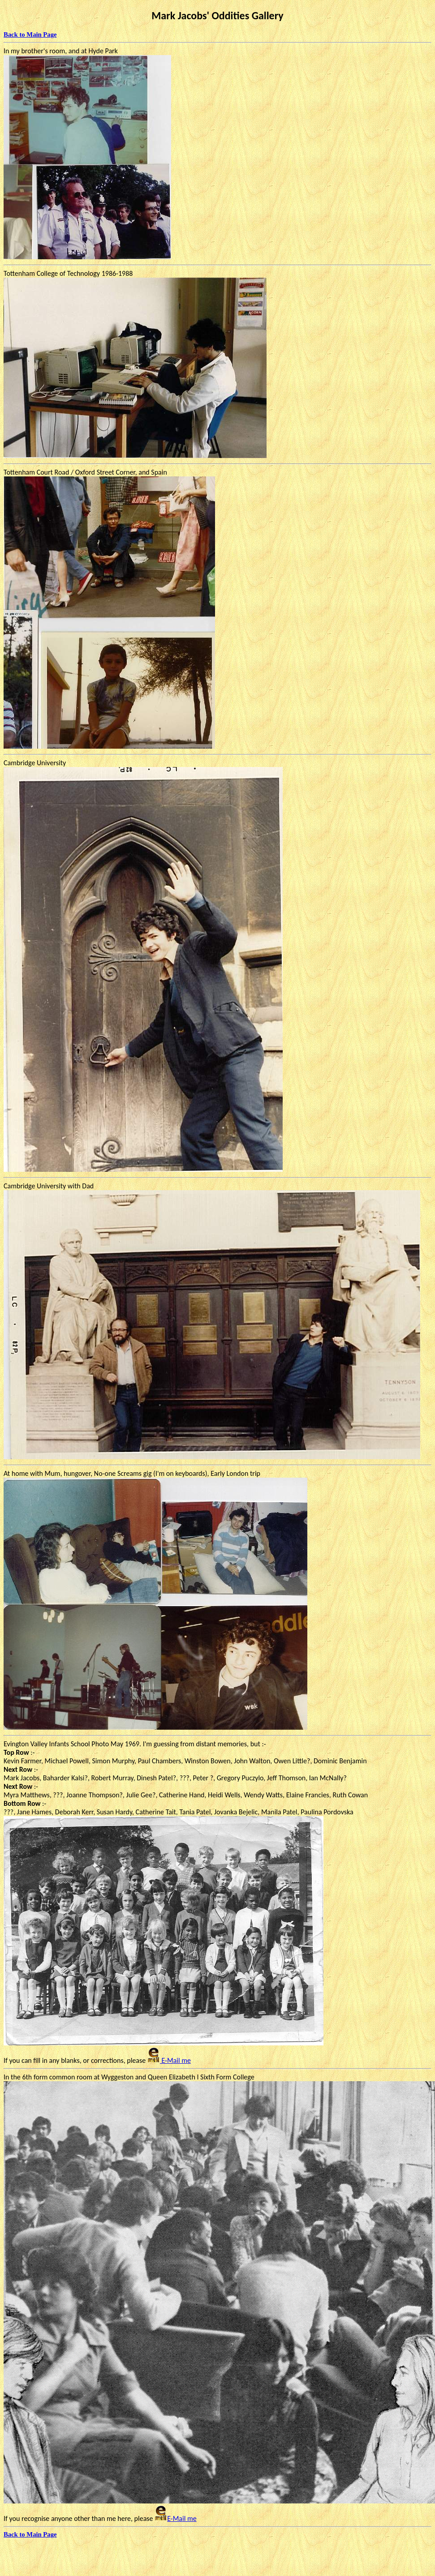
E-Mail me (169, 2060)
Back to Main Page (30, 34)
